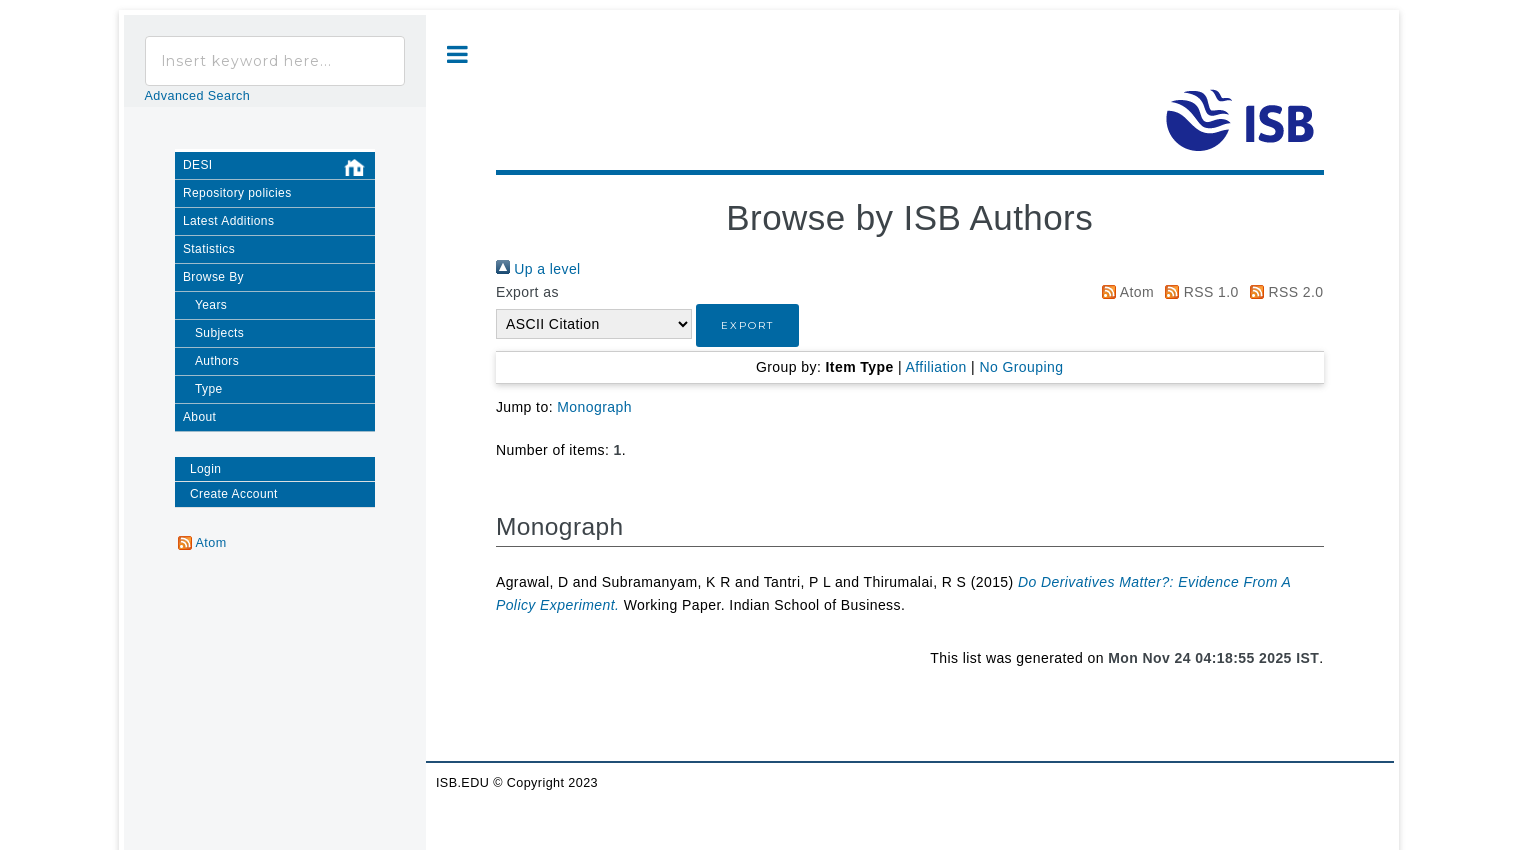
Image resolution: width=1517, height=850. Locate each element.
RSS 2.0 (1283, 292)
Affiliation (936, 367)
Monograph (594, 407)
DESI (279, 168)
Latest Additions (228, 221)
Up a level (538, 269)
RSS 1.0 (1198, 292)
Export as (527, 292)
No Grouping (1021, 367)
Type (209, 389)
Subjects (219, 333)
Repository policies (237, 193)
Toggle (457, 54)
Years (211, 305)
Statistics (209, 249)
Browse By (213, 277)
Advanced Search (198, 96)
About (199, 417)
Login (205, 469)
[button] (747, 325)
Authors (217, 361)
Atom (1124, 292)
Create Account (234, 494)
